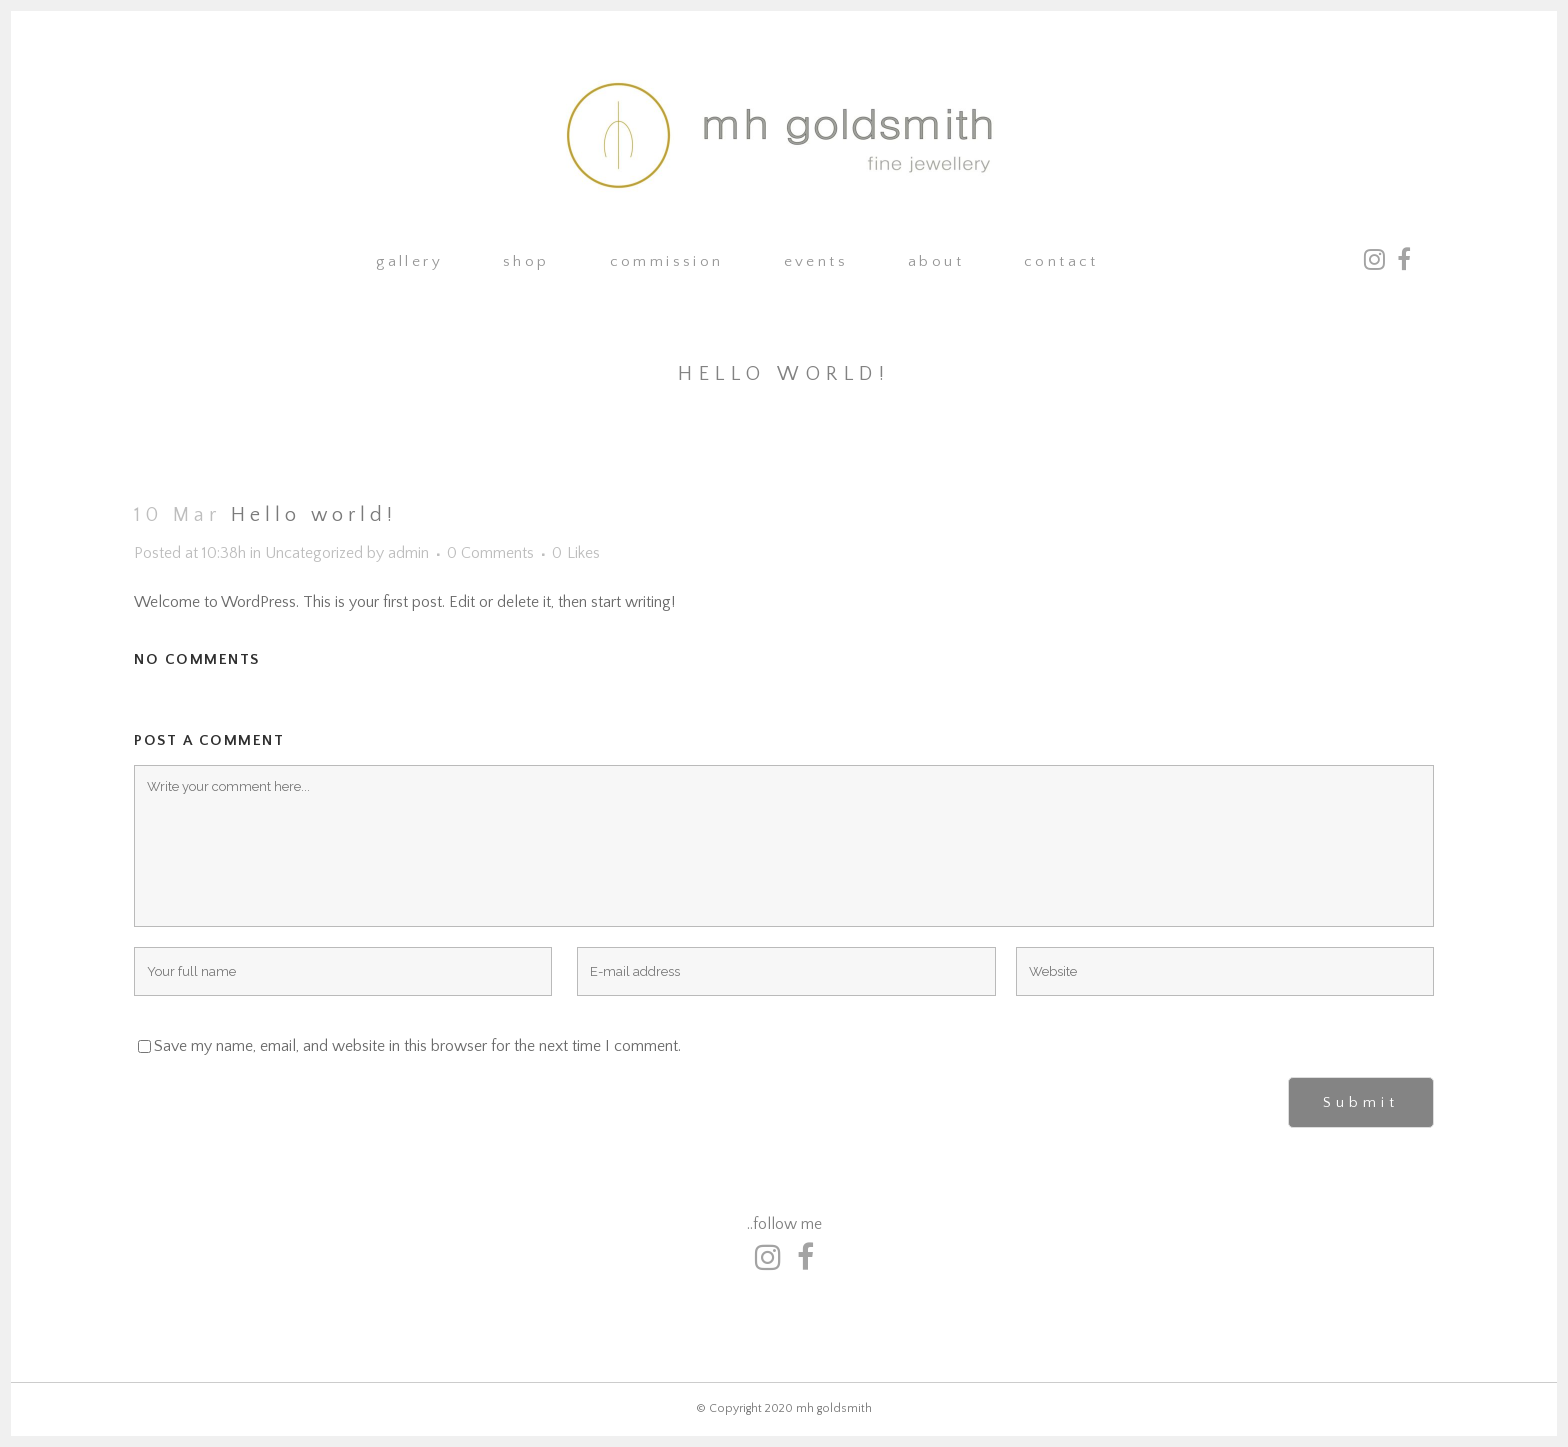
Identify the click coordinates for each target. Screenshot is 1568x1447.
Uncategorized (314, 553)
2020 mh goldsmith (818, 1408)
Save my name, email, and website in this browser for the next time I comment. (417, 1046)
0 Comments (490, 553)
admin (408, 553)
